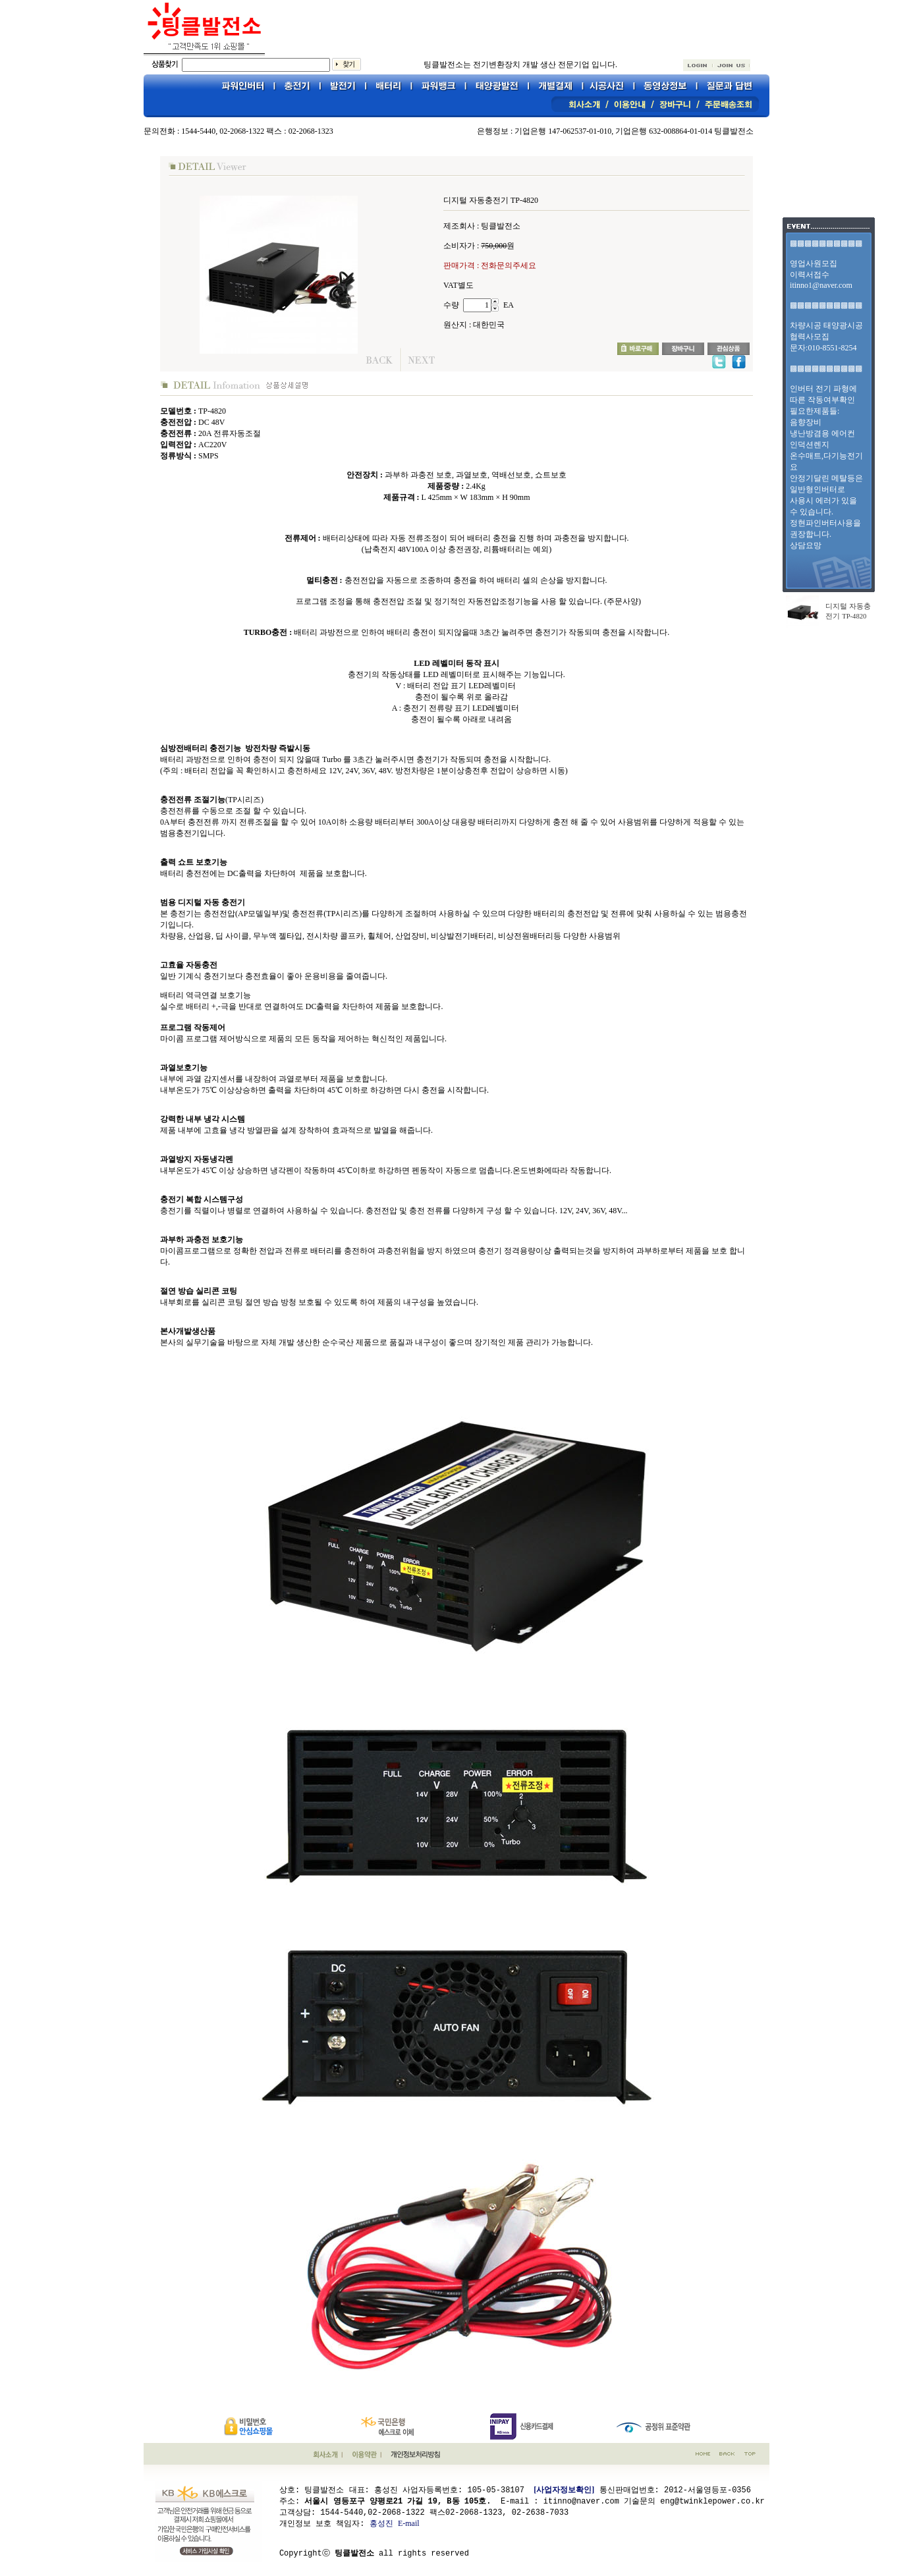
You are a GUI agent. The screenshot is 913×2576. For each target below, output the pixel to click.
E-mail (409, 2522)
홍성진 (381, 2522)
